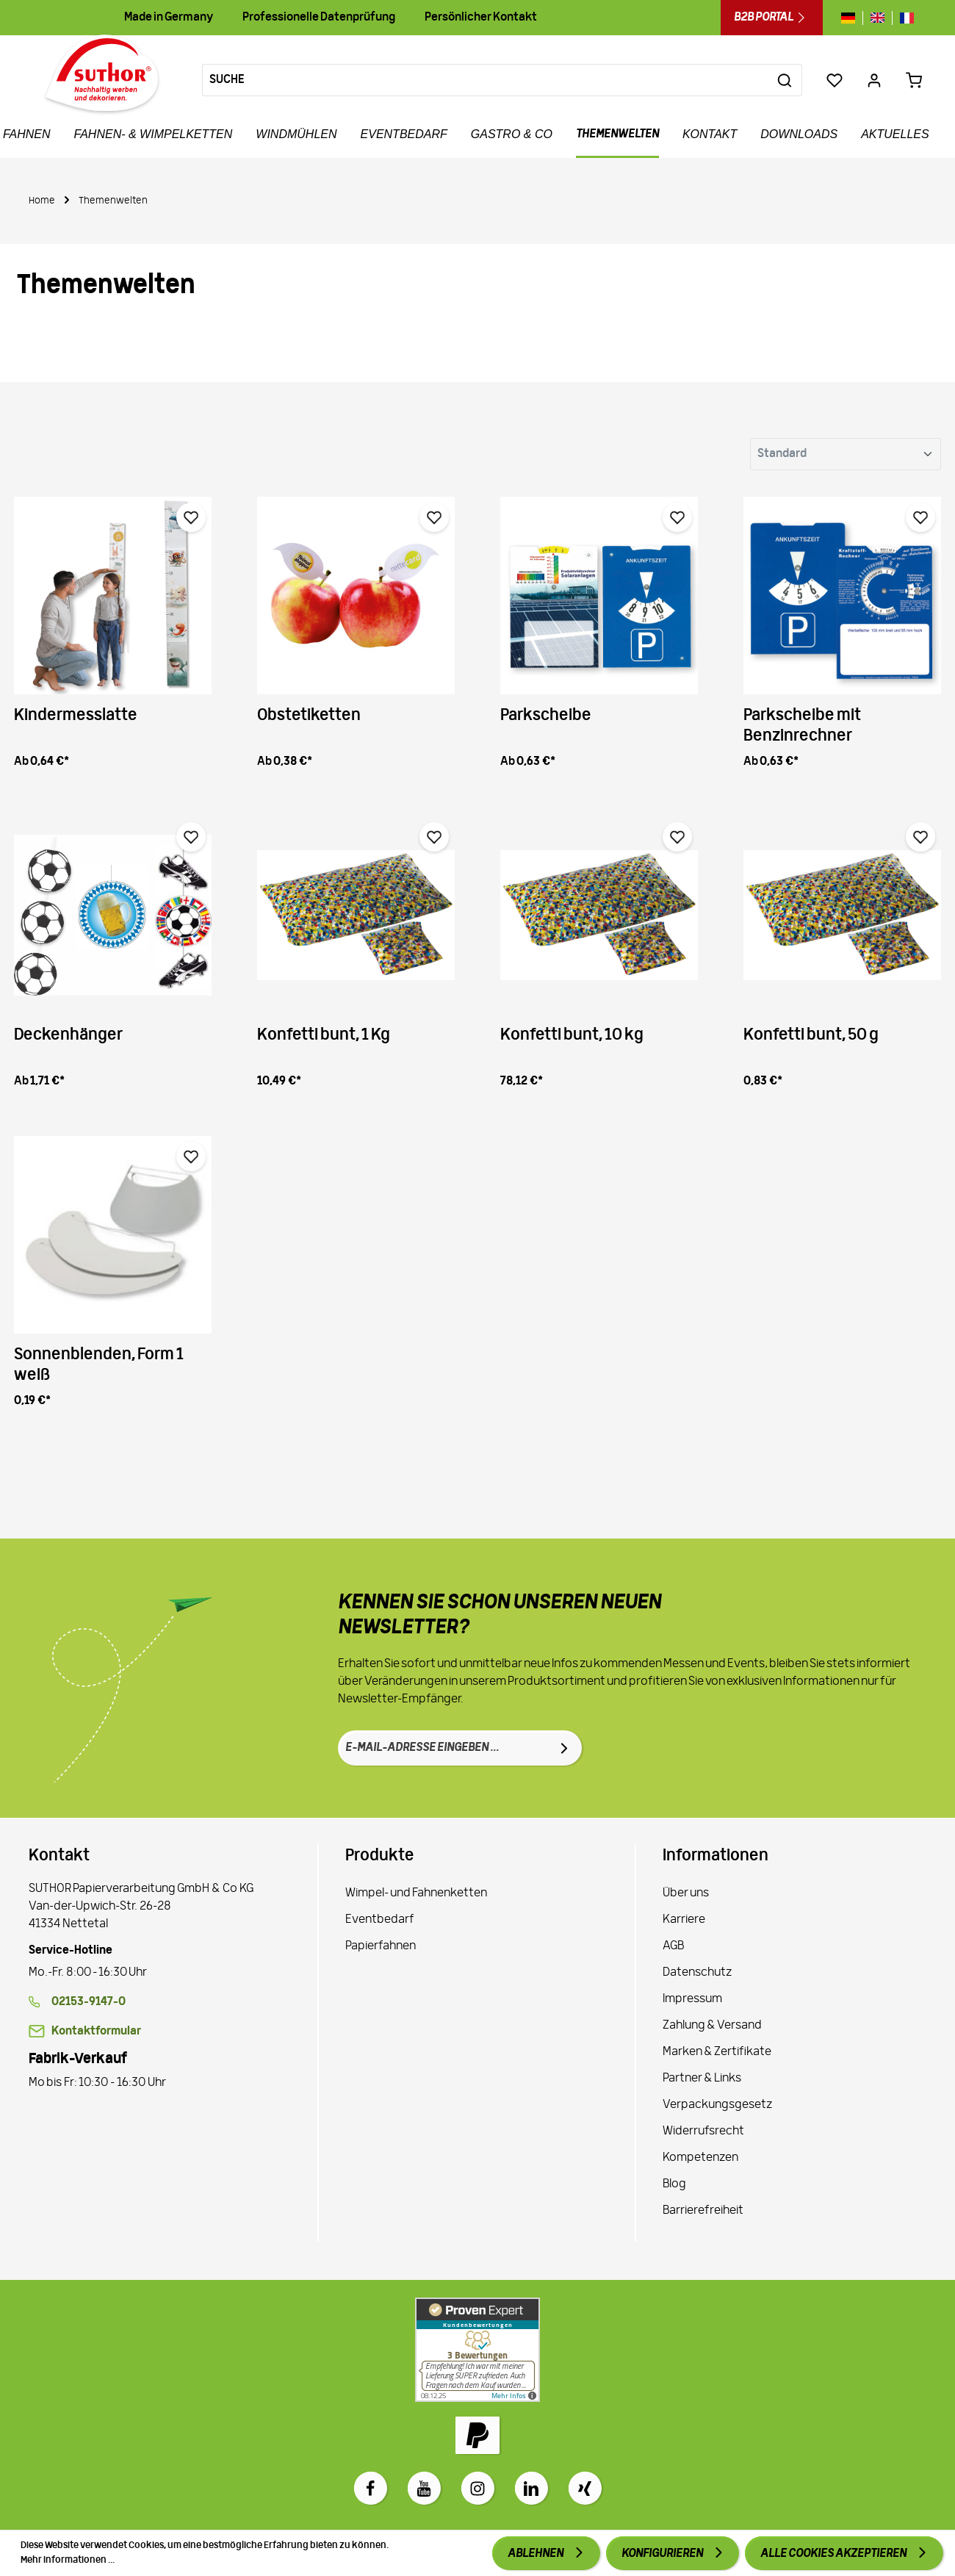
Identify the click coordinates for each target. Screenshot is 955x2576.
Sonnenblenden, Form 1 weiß (99, 1365)
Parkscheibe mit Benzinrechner (802, 726)
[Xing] (585, 2488)
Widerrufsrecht (703, 2131)
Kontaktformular (96, 2031)
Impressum (692, 1999)
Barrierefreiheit (703, 2211)
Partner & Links (702, 2078)
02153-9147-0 (88, 2002)
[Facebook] (370, 2488)
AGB (673, 1946)
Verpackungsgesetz (717, 2105)
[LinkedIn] (531, 2488)
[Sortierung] (845, 454)
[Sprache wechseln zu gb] (877, 18)
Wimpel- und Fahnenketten (416, 1893)
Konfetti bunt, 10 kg (572, 1035)
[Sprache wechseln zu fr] (903, 18)
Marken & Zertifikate (717, 2052)
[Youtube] (424, 2488)
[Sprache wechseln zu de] (851, 18)
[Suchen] (785, 80)
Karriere (684, 1920)
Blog (674, 2184)
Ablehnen (536, 2554)
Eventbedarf (379, 1920)
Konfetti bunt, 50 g (811, 1035)
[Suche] (485, 80)
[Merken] (191, 517)
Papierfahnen (380, 1946)
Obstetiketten (309, 716)
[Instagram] (477, 2488)
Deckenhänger (68, 1035)
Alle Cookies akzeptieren (834, 2554)
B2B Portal (772, 18)
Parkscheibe (545, 716)
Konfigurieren (662, 2554)
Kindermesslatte (75, 716)
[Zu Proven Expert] (477, 2350)
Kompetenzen (700, 2158)
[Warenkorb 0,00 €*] (914, 80)
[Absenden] (564, 1748)
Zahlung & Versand (712, 2026)
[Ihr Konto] (874, 80)
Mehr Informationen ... (68, 2560)
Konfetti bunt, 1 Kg (323, 1035)
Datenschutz (697, 1973)
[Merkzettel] (834, 80)
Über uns (686, 1893)
